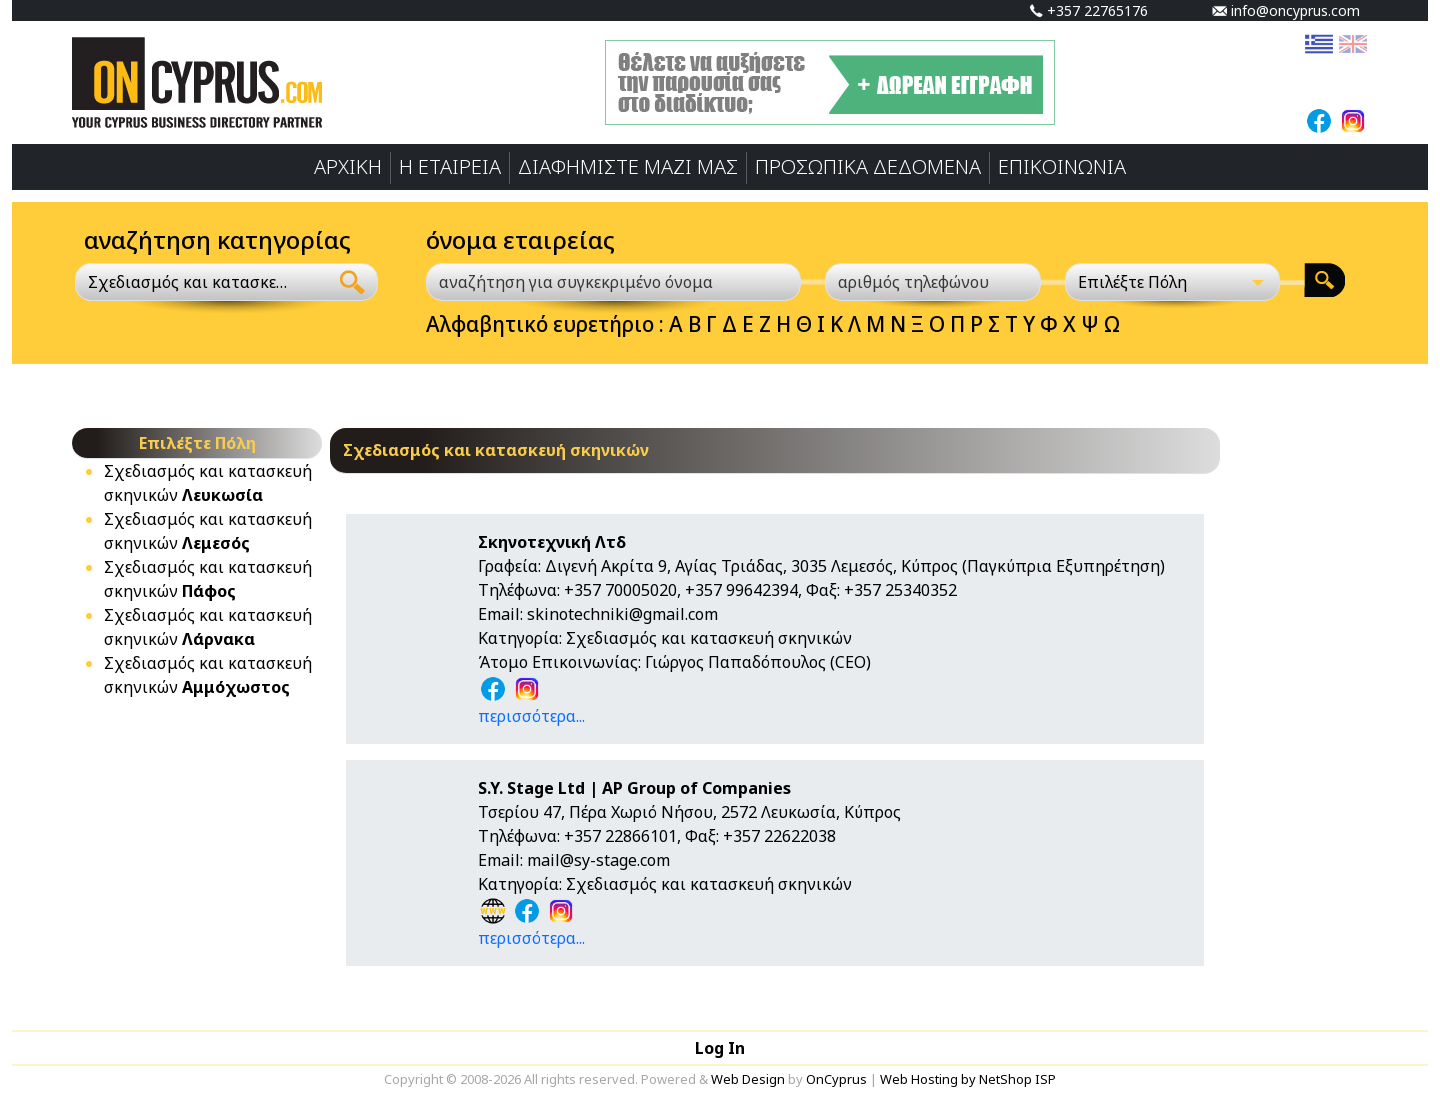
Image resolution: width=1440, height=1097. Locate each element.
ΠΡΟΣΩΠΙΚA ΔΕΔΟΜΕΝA (868, 166)
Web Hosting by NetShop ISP (968, 1079)
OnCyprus (836, 1079)
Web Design (748, 1079)
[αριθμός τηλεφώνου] (933, 282)
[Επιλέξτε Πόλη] (1173, 282)
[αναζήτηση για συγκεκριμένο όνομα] (613, 282)
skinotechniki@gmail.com (622, 614)
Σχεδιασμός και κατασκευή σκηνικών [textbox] (190, 282)
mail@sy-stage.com (598, 860)
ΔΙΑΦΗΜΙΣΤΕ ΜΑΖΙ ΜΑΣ (628, 166)
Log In (720, 1048)
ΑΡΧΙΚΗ (348, 166)
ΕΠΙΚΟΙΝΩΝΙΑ (1062, 166)
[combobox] (201, 282)
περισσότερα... (531, 716)
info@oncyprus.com (1286, 10)
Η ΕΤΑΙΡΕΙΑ (450, 166)
